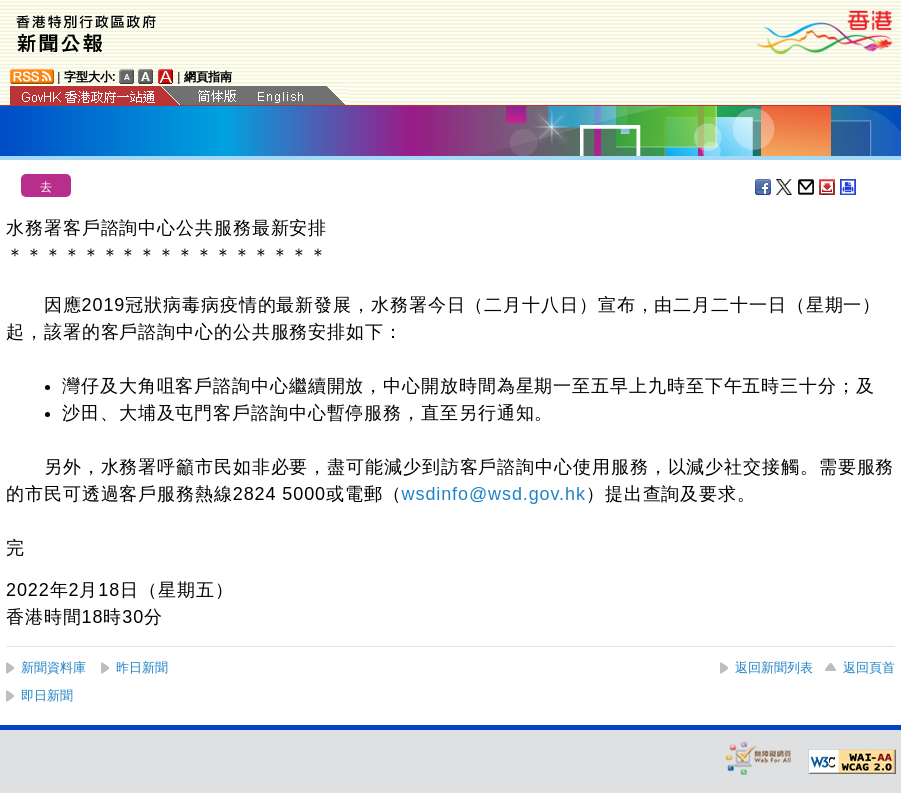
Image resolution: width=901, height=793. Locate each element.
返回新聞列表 (774, 667)
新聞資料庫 (53, 667)
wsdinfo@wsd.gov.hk (494, 494)
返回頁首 (869, 667)
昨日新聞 (142, 667)
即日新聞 (47, 695)
